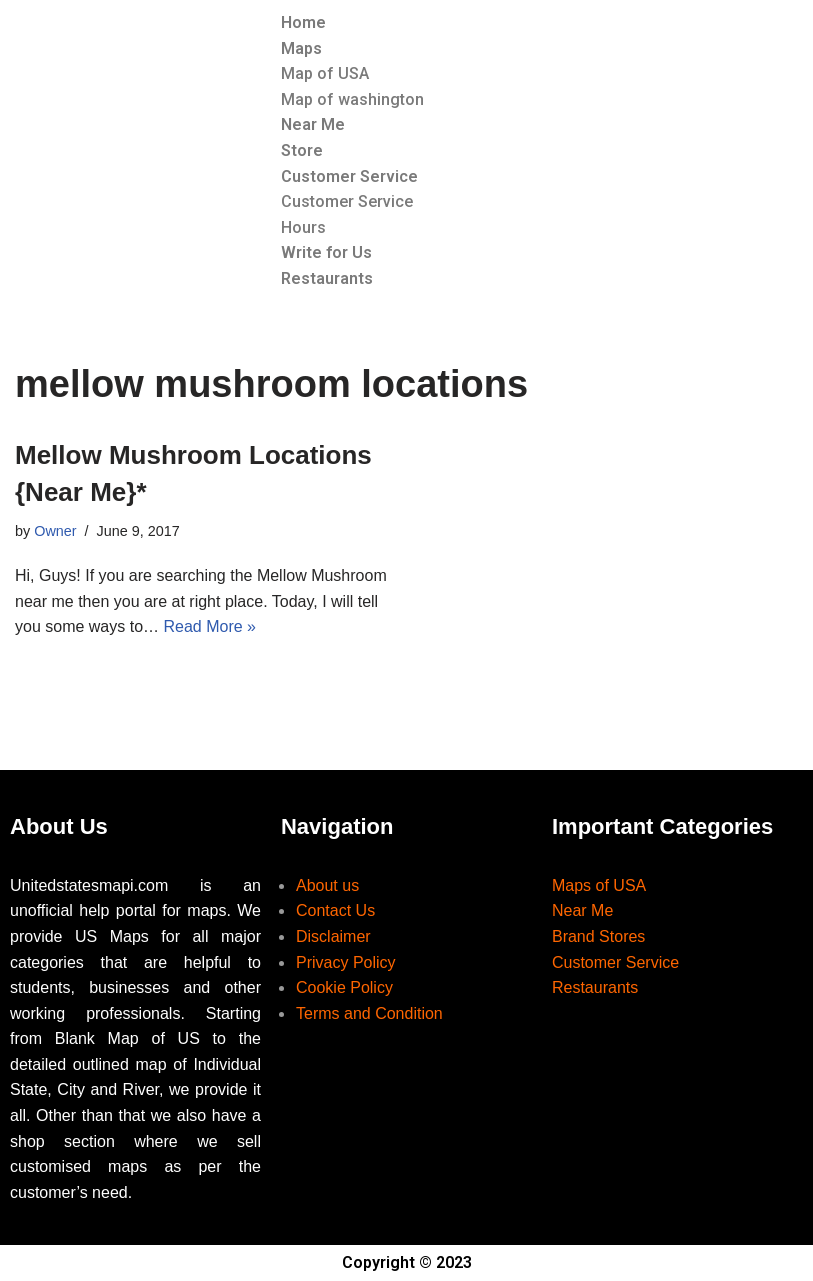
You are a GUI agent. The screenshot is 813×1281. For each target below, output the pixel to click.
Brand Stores (598, 936)
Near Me (313, 124)
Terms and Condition (369, 1013)
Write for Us (326, 252)
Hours (303, 227)
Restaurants (327, 278)
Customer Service (349, 176)
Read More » (210, 626)
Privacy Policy (346, 962)
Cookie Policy (344, 987)
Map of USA (325, 73)
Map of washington (352, 99)
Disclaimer (333, 936)
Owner (55, 531)
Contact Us (335, 910)
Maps (301, 48)
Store (302, 150)
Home (303, 22)
